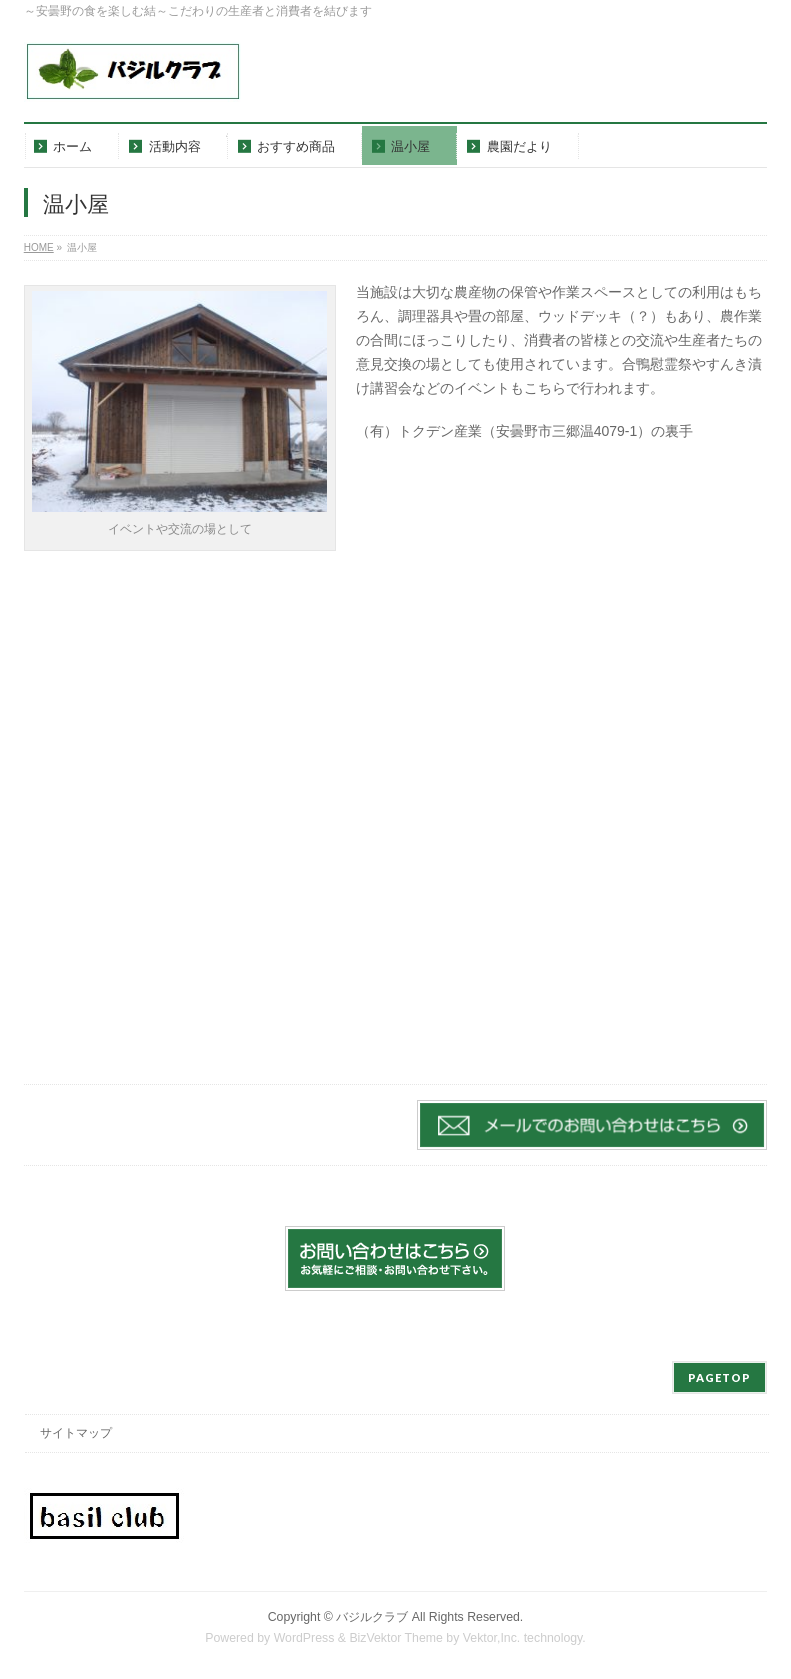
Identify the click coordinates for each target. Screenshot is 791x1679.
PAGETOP (719, 1377)
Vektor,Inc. (492, 1638)
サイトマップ (76, 1433)
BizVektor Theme (396, 1638)
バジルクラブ (372, 1617)
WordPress (304, 1638)
